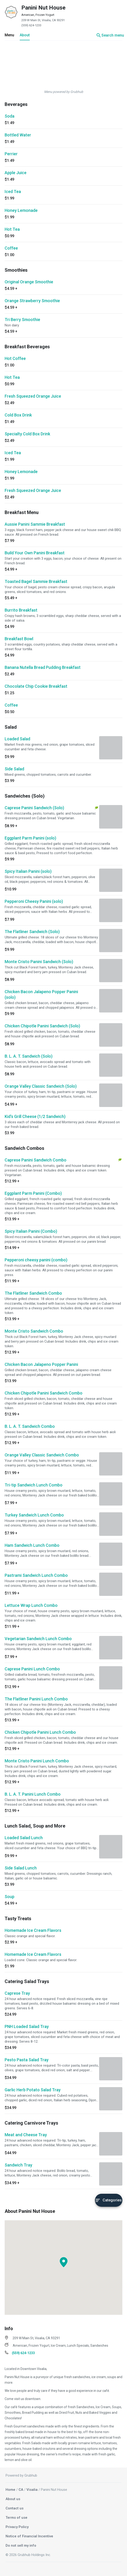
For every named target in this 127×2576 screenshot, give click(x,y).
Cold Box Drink (18, 415)
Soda (9, 116)
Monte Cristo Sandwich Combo (34, 1331)
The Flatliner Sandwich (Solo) (32, 931)
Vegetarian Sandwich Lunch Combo (38, 1638)
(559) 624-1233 (31, 25)
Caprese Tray (17, 1993)
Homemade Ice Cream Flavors (33, 1930)
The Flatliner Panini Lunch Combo (36, 1698)
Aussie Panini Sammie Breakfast (35, 524)
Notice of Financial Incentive (29, 2536)
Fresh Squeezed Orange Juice (33, 396)
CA (21, 2490)
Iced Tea (13, 191)
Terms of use (16, 2517)
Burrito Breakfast (21, 610)
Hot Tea (12, 229)
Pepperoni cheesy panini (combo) (36, 1259)
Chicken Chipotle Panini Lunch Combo (40, 1732)
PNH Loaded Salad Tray (27, 2026)
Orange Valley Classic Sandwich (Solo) (41, 1086)
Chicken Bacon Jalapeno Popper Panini (41, 1364)
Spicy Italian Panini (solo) (28, 871)
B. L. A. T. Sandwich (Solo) (28, 1056)
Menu (9, 35)
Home (10, 2490)
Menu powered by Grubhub (63, 92)
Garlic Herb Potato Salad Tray (33, 2089)
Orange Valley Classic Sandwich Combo (42, 1454)
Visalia (32, 2490)
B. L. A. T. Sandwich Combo (30, 1426)
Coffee (11, 248)
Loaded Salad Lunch (24, 1837)
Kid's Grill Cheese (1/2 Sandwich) (35, 1116)
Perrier (11, 153)
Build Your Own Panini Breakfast (35, 552)
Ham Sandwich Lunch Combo (32, 1545)
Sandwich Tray (18, 2165)
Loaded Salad (17, 738)
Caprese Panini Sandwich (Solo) (34, 807)
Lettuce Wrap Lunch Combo (31, 1605)
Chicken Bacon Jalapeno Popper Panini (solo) (41, 994)
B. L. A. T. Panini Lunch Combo (33, 1794)
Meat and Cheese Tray (26, 2134)
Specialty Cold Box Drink (27, 433)
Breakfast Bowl (19, 638)
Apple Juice (15, 172)
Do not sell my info (21, 2545)
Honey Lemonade (21, 210)
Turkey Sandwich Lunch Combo (34, 1515)
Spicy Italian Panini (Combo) (31, 1231)
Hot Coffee (15, 358)
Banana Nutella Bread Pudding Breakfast (43, 667)
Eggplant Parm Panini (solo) (30, 838)
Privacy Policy (17, 2527)
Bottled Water (18, 134)
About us (13, 2499)
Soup (9, 1896)
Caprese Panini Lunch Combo (32, 1668)
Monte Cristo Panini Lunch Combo (37, 1760)
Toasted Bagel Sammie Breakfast (36, 581)
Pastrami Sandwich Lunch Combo (36, 1575)
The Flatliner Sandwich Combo (33, 1293)
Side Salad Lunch (21, 1867)
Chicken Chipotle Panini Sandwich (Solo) (42, 1025)
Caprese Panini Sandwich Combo (35, 1160)
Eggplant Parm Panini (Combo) (33, 1193)
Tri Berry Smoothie (22, 319)
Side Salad (14, 768)
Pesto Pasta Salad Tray (27, 2059)
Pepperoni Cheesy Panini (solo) (34, 901)
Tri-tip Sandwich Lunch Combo (33, 1485)
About (25, 35)
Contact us (14, 2508)
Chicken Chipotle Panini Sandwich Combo (43, 1393)
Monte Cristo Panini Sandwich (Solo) (39, 961)
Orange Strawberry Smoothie (32, 300)
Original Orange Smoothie (29, 281)
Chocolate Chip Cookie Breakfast (36, 686)
